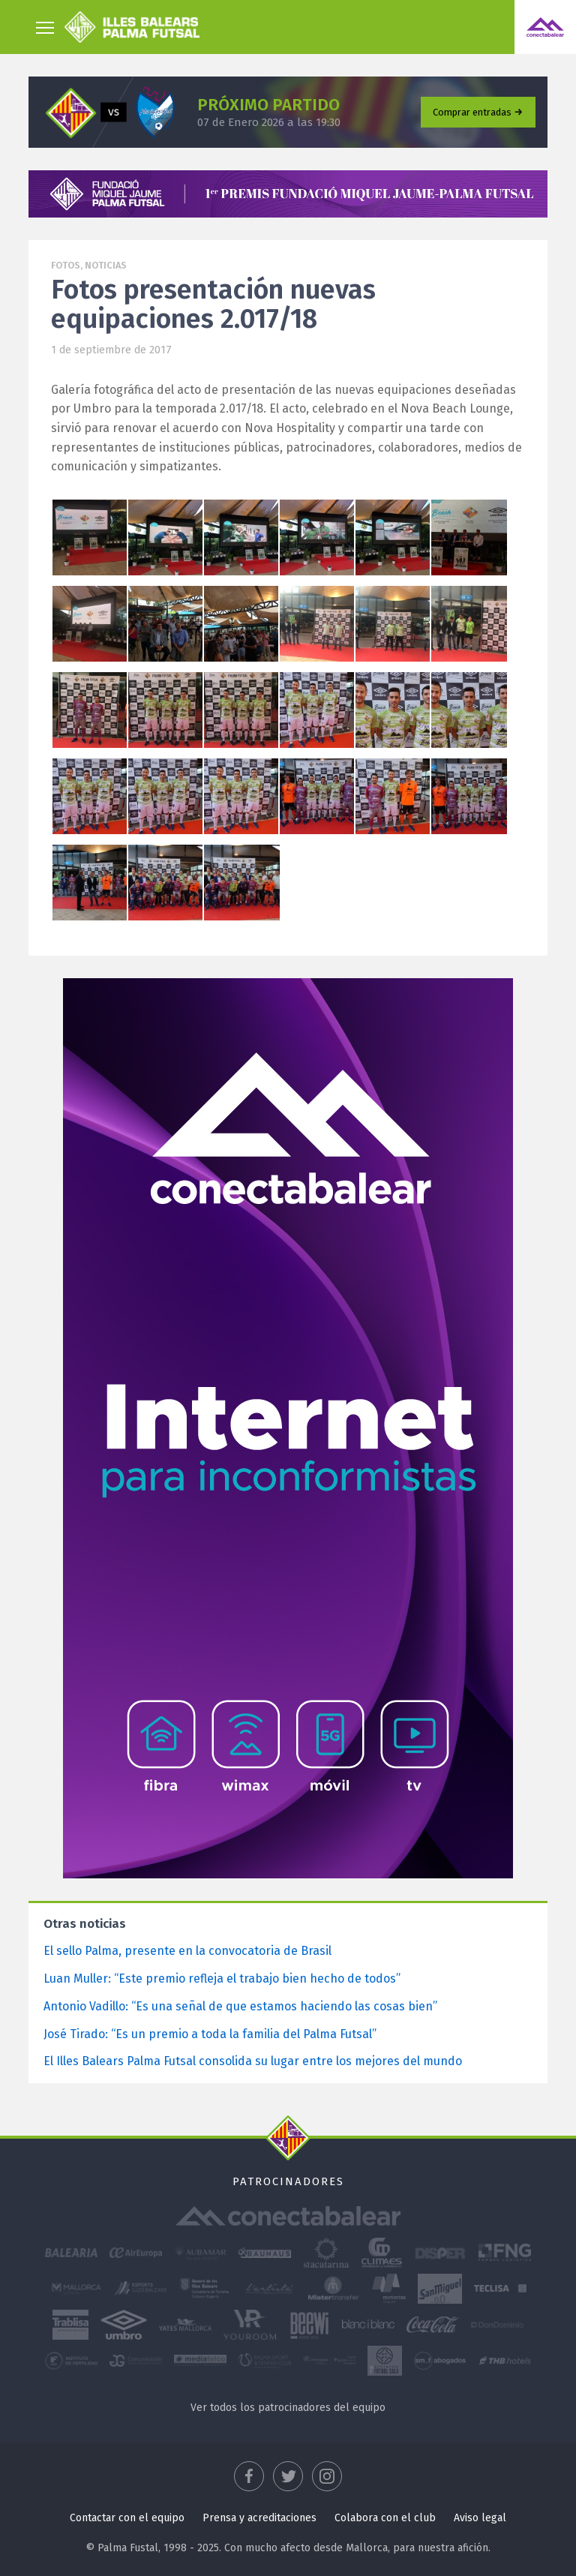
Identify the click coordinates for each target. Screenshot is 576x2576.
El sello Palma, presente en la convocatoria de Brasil (188, 1951)
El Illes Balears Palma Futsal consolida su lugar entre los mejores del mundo (253, 2061)
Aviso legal (480, 2517)
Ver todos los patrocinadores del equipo (288, 2407)
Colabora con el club (385, 2517)
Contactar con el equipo (127, 2517)
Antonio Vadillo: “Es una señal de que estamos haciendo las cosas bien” (240, 2006)
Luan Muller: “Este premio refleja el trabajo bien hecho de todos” (222, 1978)
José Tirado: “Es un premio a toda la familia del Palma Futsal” (210, 2034)
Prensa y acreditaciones (259, 2517)
